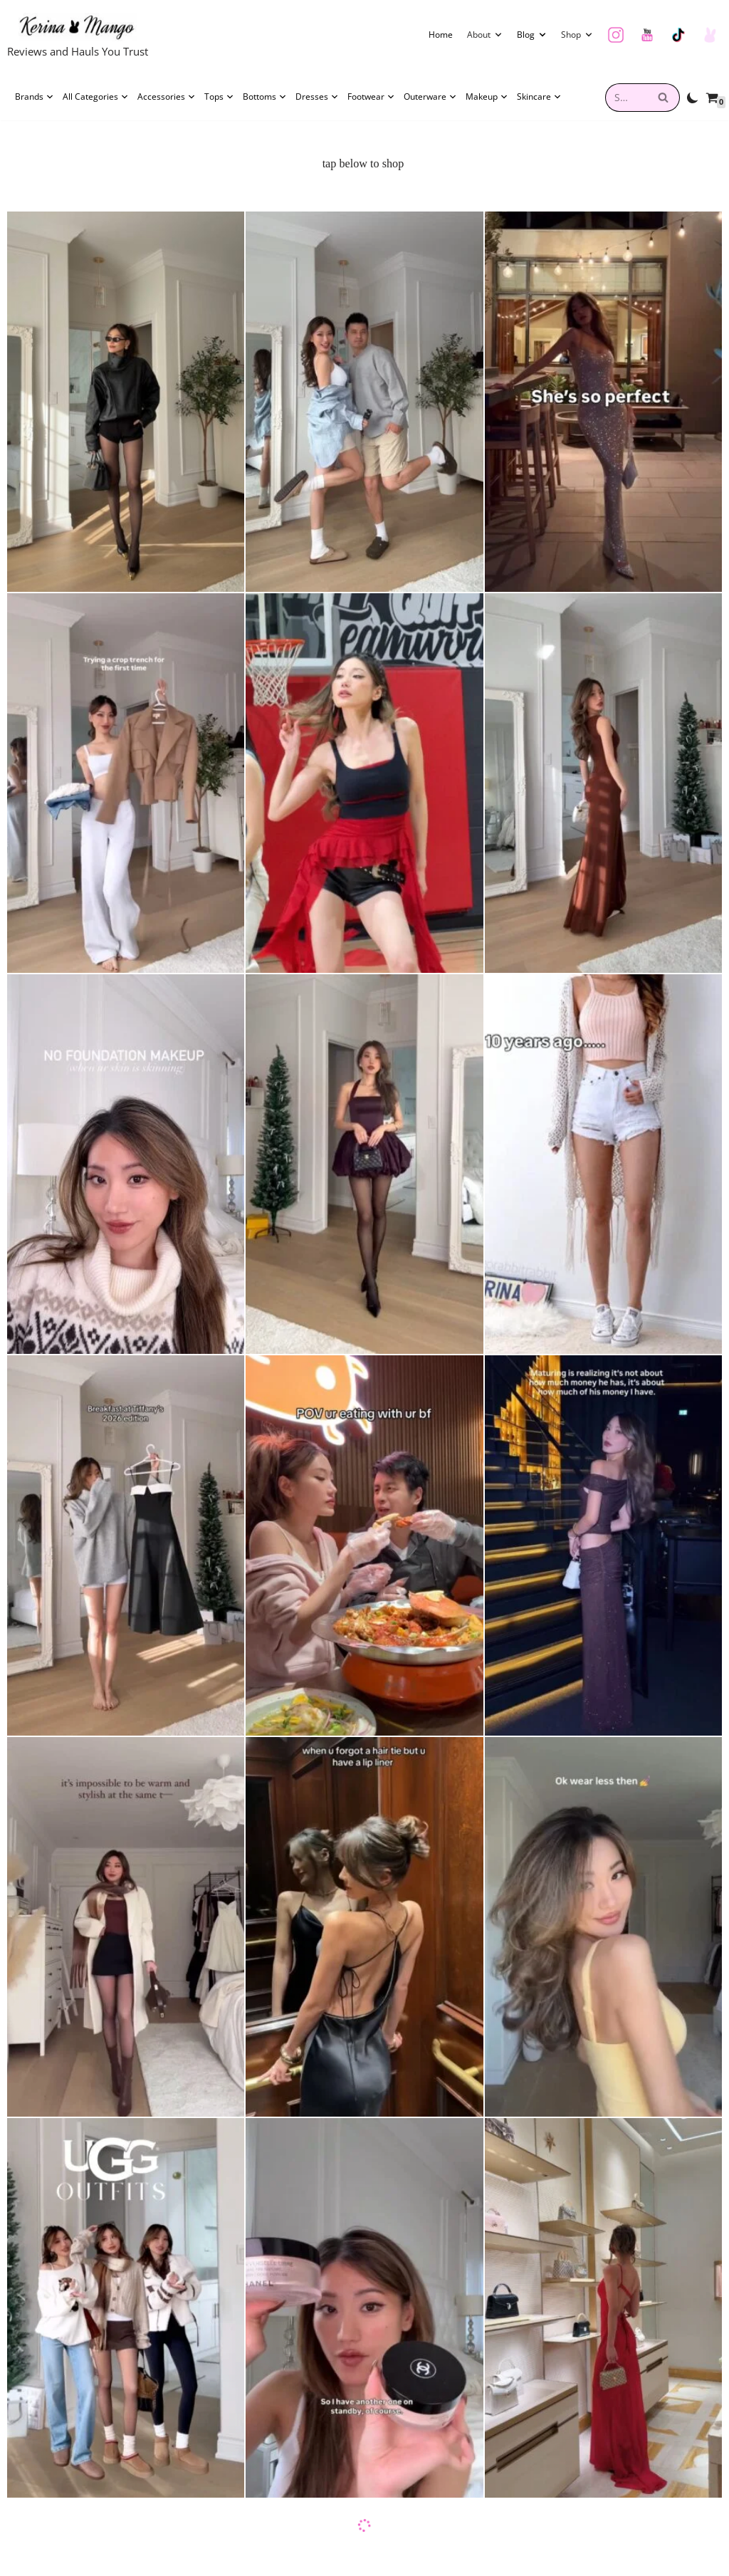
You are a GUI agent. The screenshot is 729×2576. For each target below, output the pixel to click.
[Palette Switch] (693, 97)
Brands (34, 96)
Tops (219, 96)
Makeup (487, 96)
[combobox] (626, 97)
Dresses (317, 96)
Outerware (430, 96)
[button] (498, 34)
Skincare (539, 96)
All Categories (96, 96)
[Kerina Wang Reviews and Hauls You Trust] (77, 37)
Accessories (166, 96)
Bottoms (265, 96)
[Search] (664, 97)
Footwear (371, 96)
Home (441, 34)
